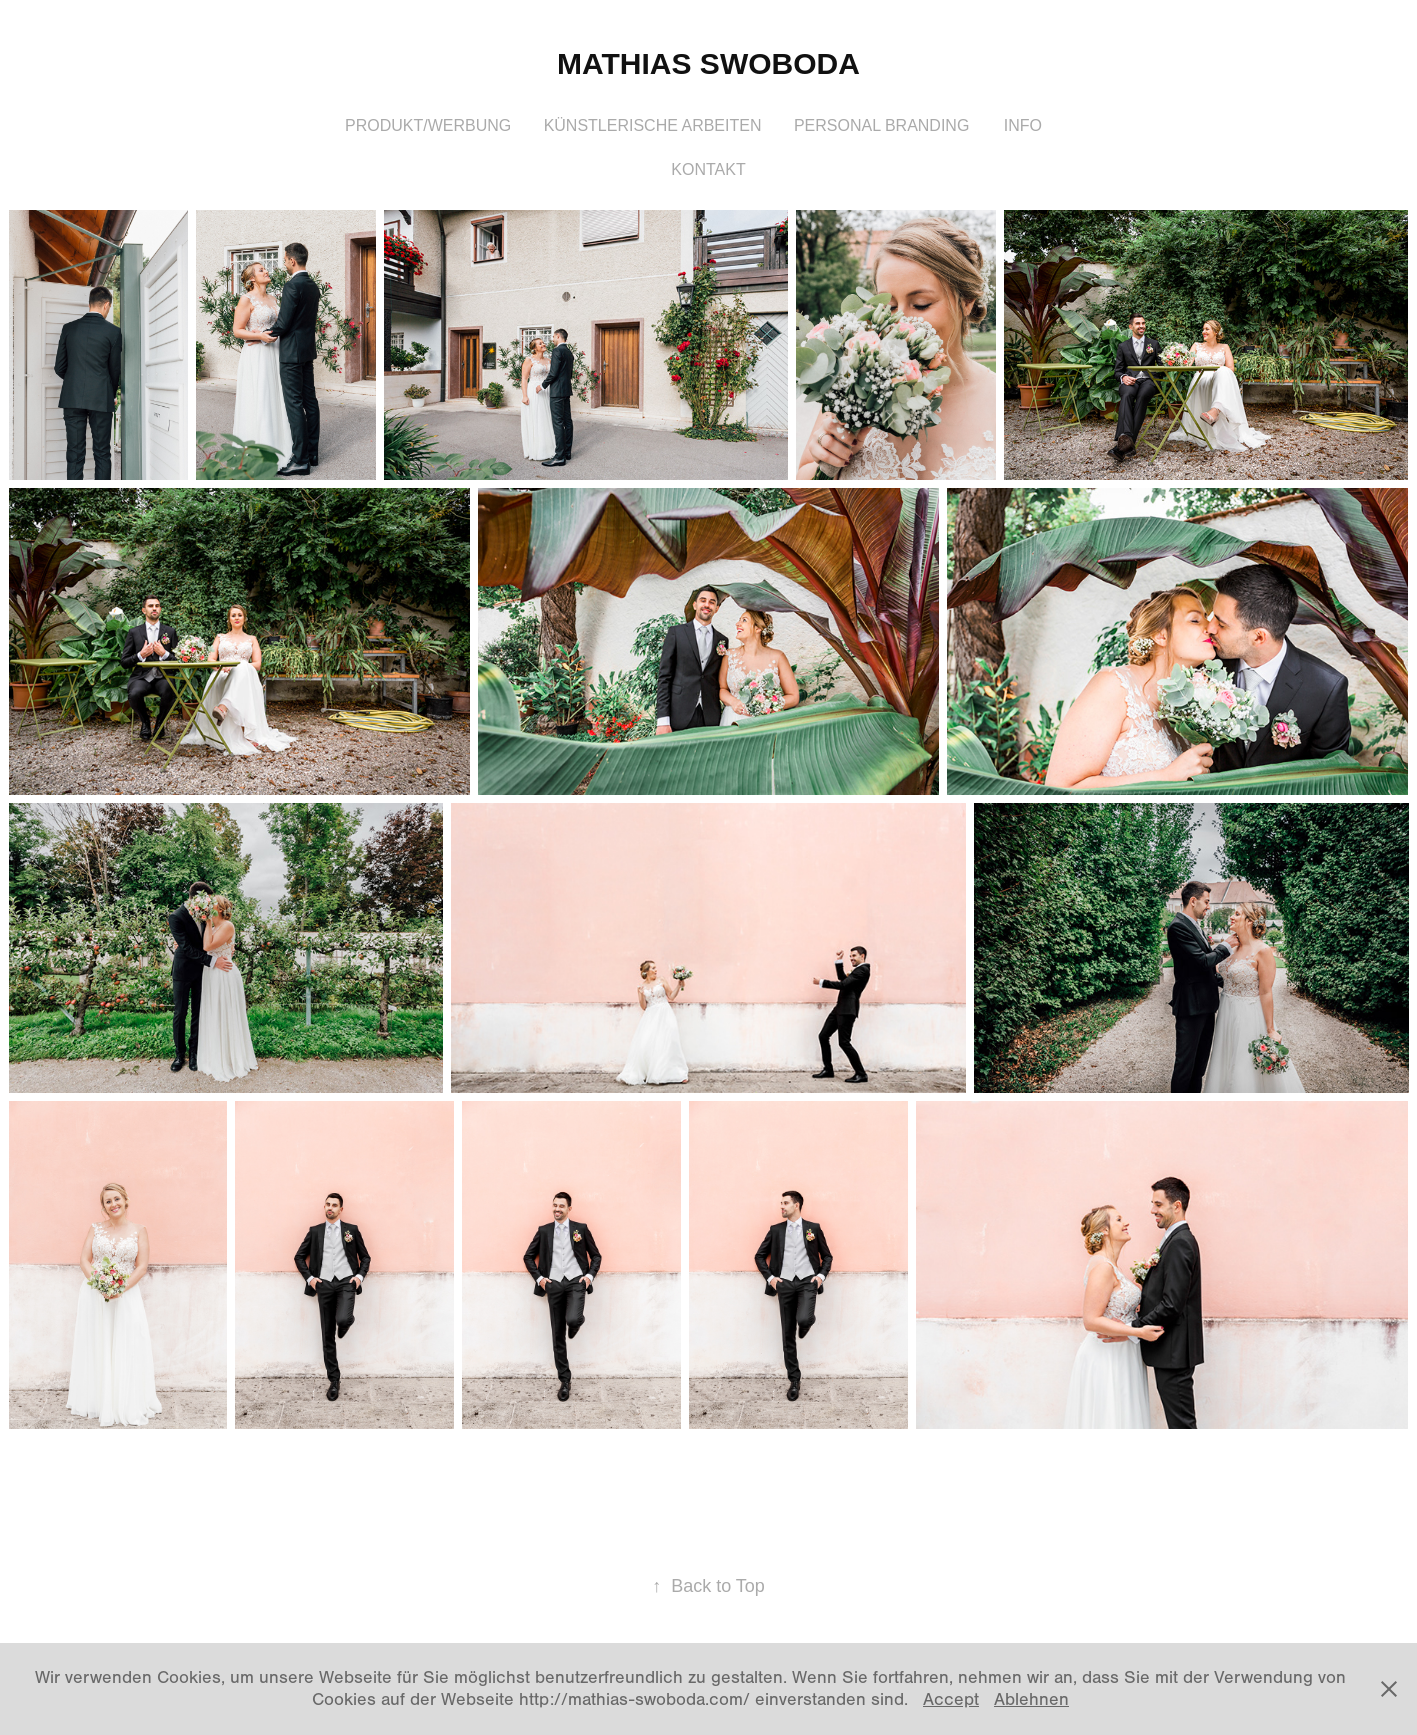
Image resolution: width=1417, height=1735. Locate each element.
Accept (951, 1699)
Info (1023, 125)
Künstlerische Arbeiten (653, 125)
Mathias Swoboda (708, 63)
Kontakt (708, 169)
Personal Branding (881, 125)
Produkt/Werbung (428, 125)
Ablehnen (1031, 1699)
